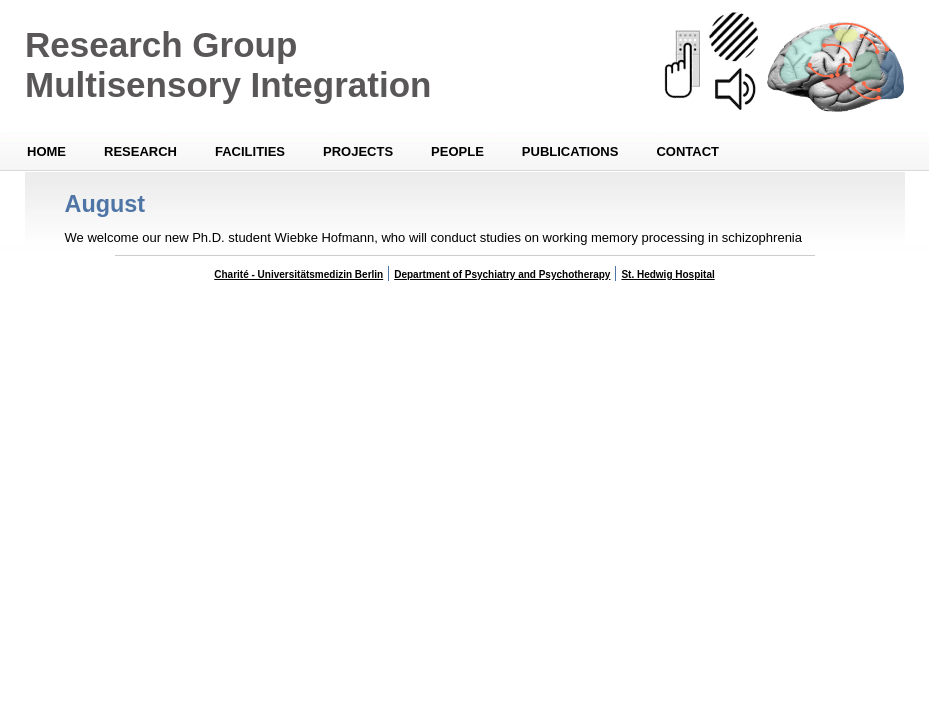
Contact (687, 151)
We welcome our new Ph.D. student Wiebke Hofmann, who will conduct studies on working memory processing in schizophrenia (434, 237)
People (457, 151)
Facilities (250, 151)
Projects (358, 151)
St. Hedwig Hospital (667, 274)
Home (46, 151)
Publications (570, 151)
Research (140, 151)
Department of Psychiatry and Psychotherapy (502, 274)
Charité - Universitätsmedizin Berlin (298, 274)
